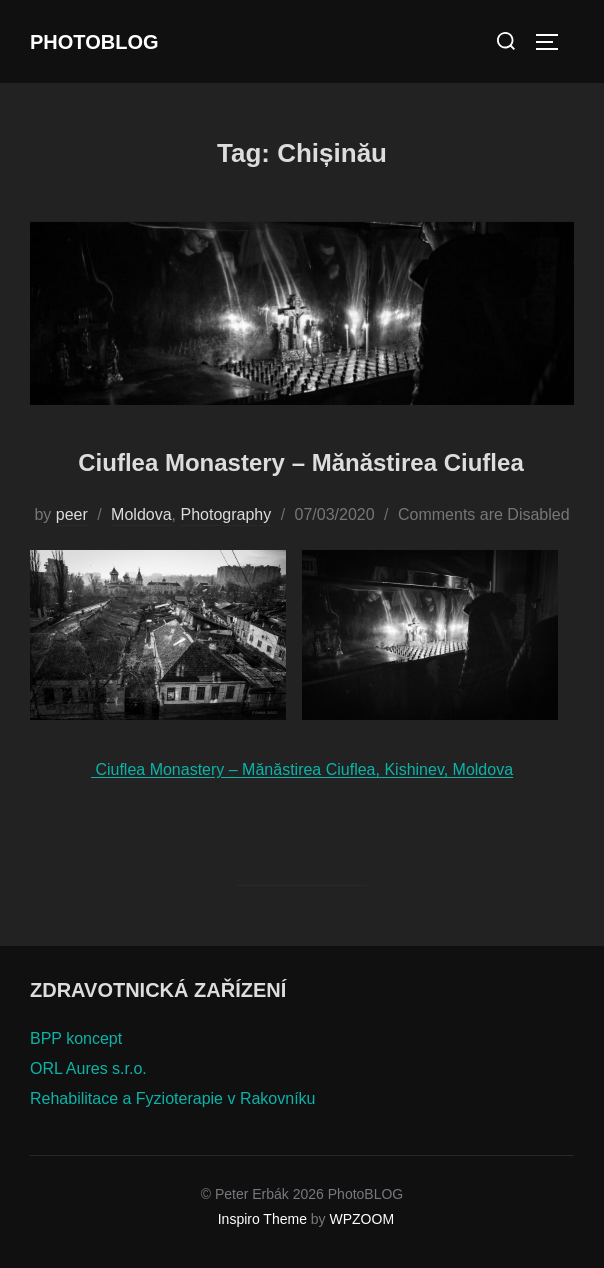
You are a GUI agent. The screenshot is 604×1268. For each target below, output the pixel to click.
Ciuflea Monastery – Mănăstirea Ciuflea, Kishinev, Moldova (302, 769)
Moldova (141, 514)
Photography (225, 514)
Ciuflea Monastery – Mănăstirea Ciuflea (300, 462)
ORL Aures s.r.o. (88, 1068)
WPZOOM (362, 1219)
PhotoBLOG (94, 42)
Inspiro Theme (262, 1219)
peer (72, 514)
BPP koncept (76, 1038)
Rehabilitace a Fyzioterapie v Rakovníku (172, 1098)
